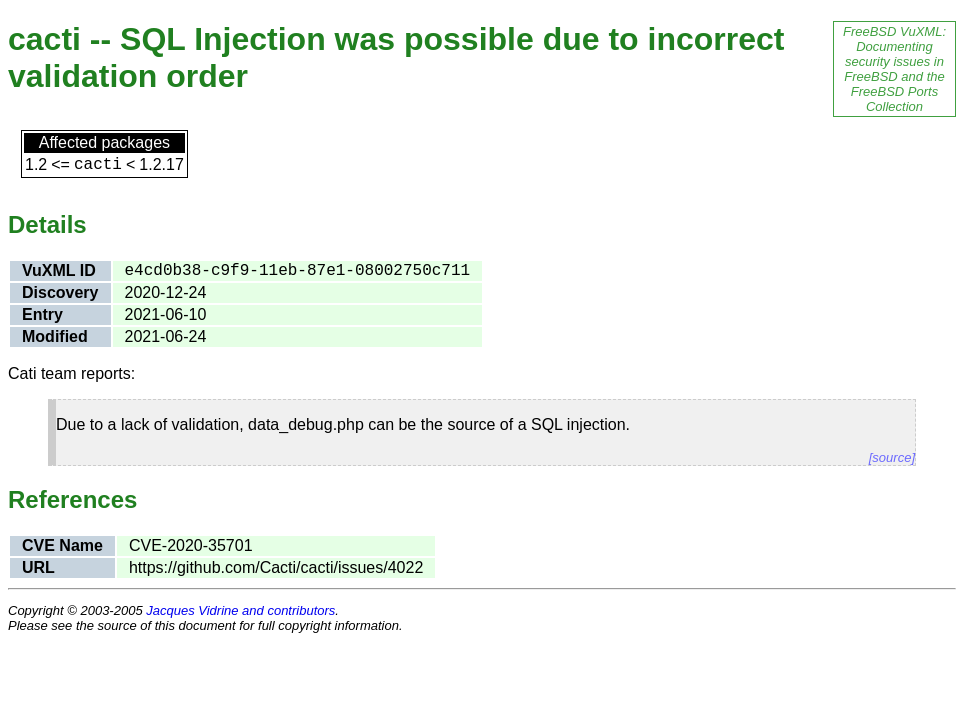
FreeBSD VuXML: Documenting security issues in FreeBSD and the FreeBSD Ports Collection (894, 69)
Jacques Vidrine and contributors (240, 610)
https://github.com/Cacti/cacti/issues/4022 (276, 567)
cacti (98, 165)
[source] (892, 457)
